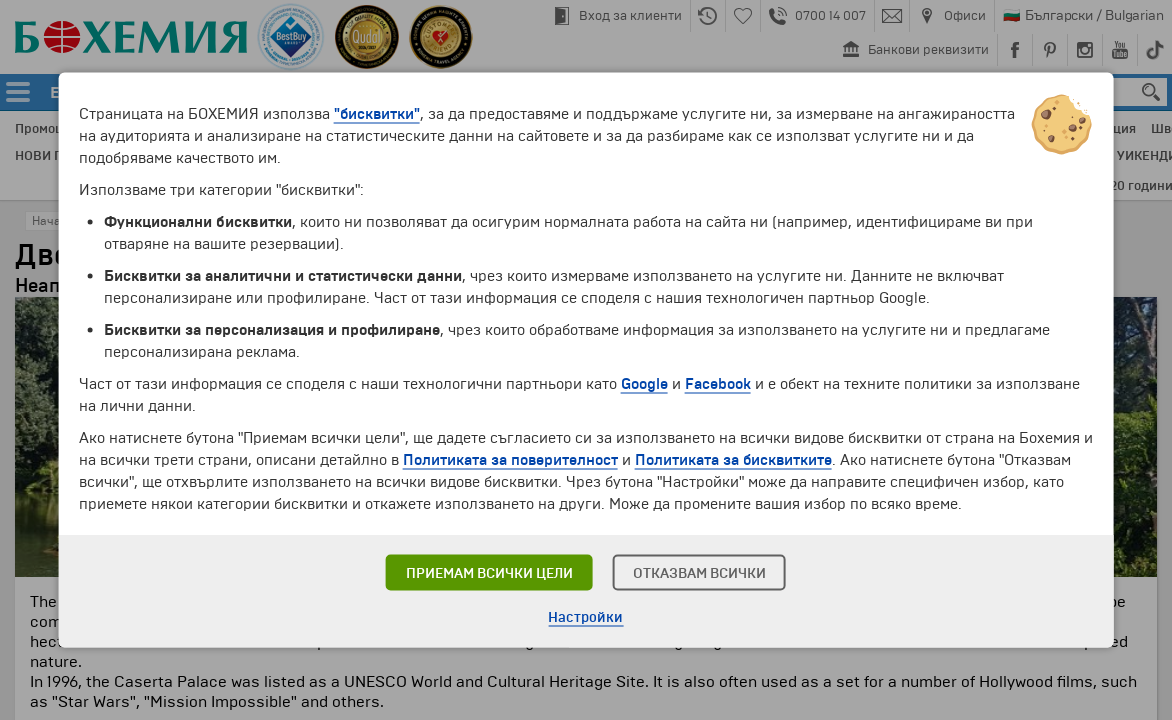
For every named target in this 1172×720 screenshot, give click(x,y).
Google (644, 384)
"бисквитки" (377, 114)
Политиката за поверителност (510, 460)
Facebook (718, 384)
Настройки (585, 617)
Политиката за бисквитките (733, 460)
